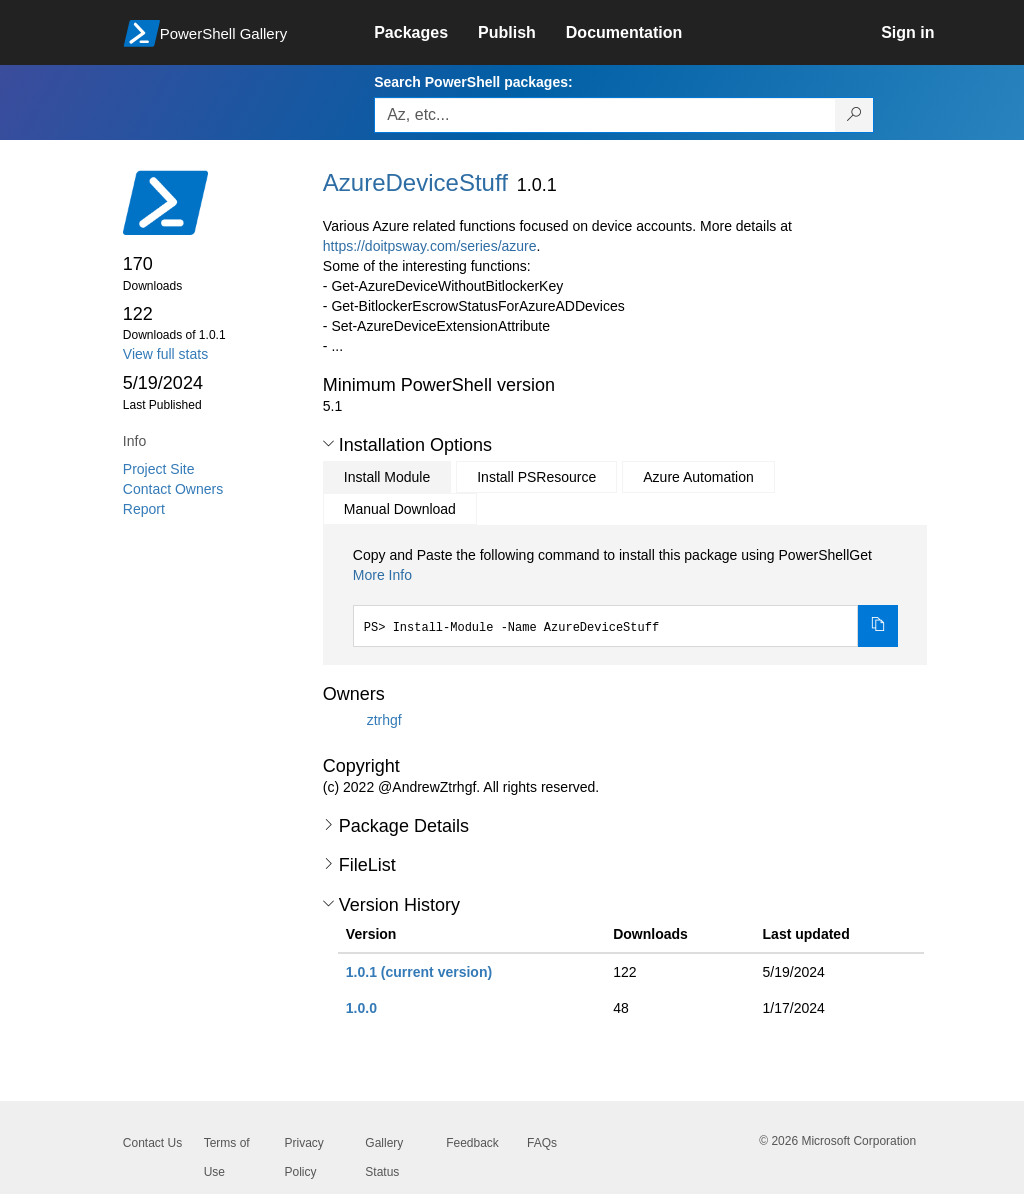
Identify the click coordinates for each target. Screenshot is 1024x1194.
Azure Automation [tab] (698, 477)
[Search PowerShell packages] (854, 115)
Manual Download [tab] (400, 509)
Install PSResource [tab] (536, 477)
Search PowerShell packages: (473, 82)
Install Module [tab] (387, 477)
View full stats (165, 354)
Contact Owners (173, 489)
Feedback (472, 1143)
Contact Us (152, 1143)
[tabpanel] (626, 596)
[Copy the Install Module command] (878, 626)
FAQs (542, 1143)
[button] (328, 444)
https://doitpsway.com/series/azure (430, 246)
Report (144, 509)
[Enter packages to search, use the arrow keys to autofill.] (605, 115)
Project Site (159, 469)
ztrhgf (384, 719)
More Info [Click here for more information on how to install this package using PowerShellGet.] (382, 575)
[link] (426, 33)
